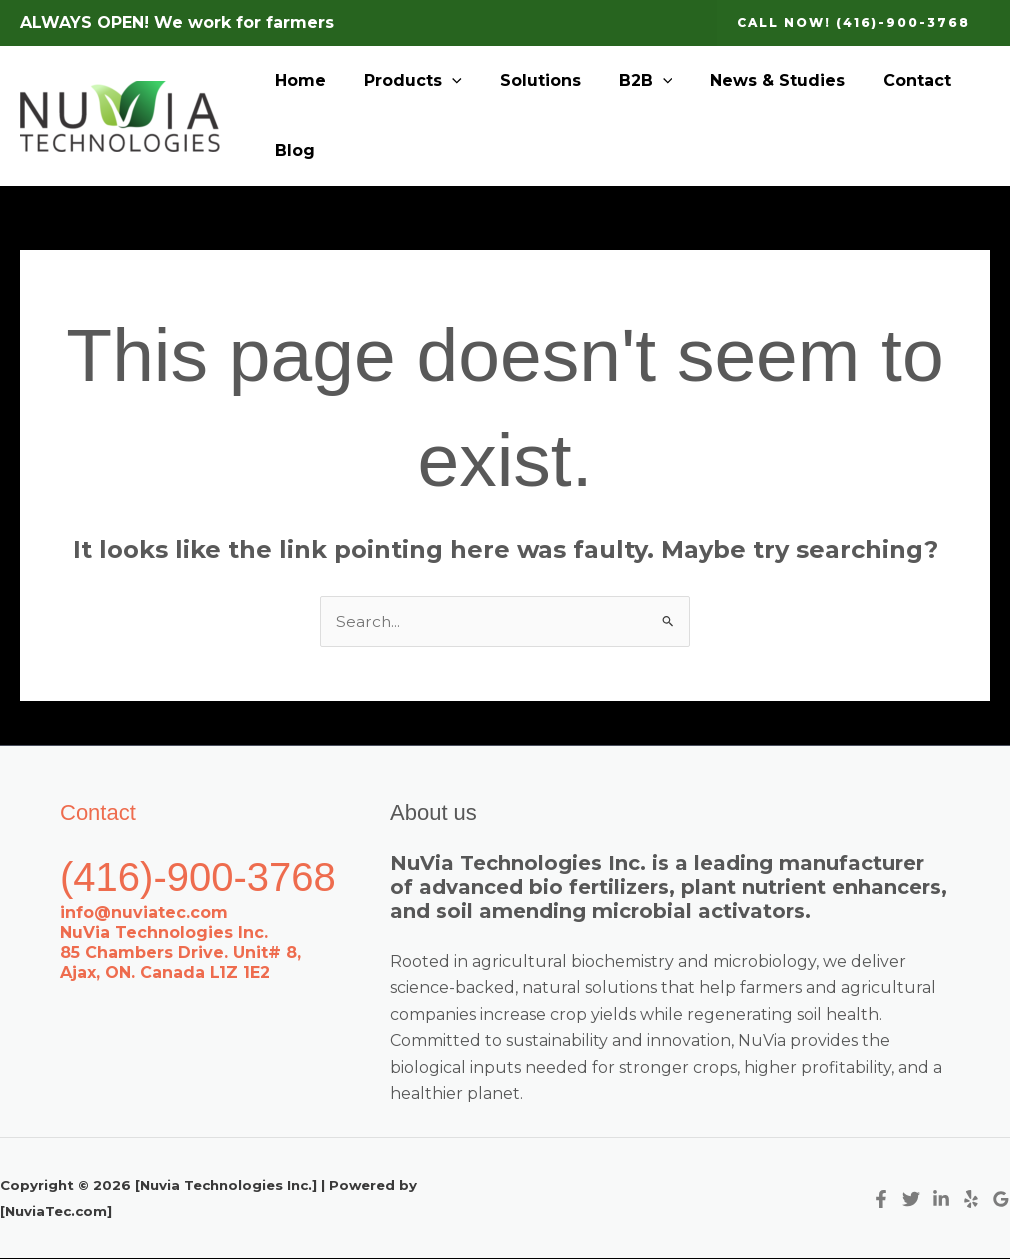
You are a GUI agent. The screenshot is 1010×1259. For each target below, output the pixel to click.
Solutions (525, 80)
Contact (884, 80)
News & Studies (750, 80)
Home (297, 80)
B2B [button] (625, 81)
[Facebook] (881, 1200)
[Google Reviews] (1001, 1200)
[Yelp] (971, 1200)
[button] (853, 23)
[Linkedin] (941, 1200)
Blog (292, 150)
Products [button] (404, 81)
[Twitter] (911, 1200)
